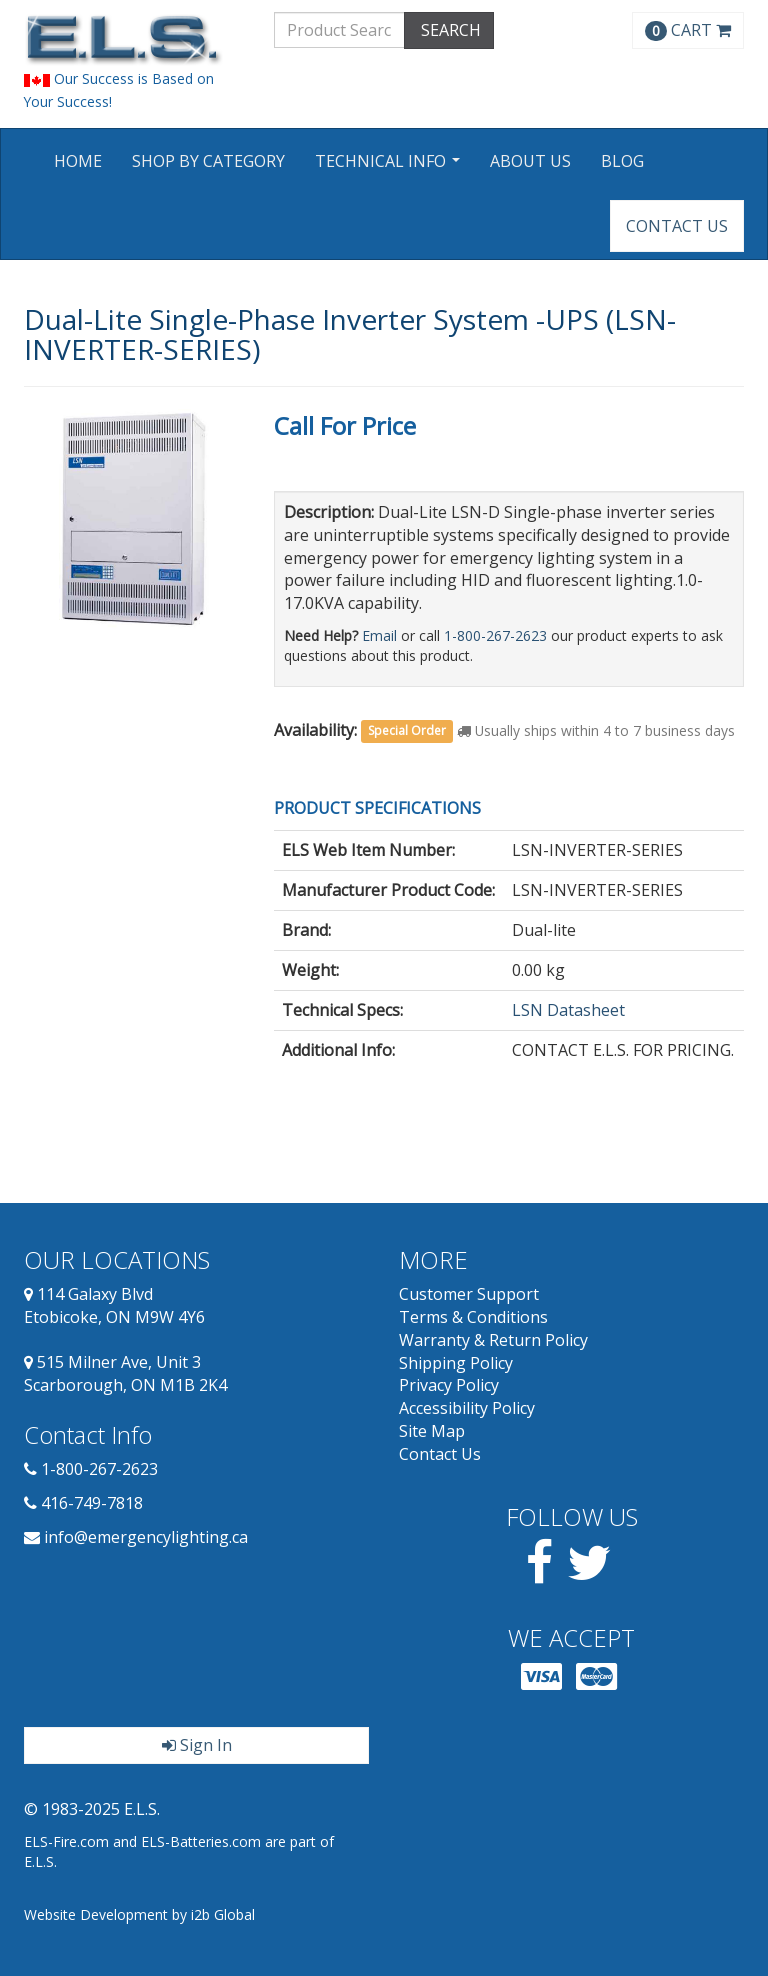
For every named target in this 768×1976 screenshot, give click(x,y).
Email (379, 635)
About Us (530, 161)
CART (688, 30)
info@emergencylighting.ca (146, 1537)
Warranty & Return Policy (493, 1340)
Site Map (432, 1431)
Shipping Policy (456, 1363)
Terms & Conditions (473, 1317)
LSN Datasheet (568, 1010)
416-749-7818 (92, 1503)
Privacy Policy (449, 1385)
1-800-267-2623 (495, 635)
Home (78, 161)
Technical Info (390, 167)
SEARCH (449, 30)
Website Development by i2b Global (139, 1914)
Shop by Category (208, 161)
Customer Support (469, 1294)
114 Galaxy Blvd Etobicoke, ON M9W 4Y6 (114, 1305)
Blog (622, 161)
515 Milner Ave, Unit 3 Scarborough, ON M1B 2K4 (125, 1373)
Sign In (197, 1745)
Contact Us (677, 226)
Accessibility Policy (467, 1408)
